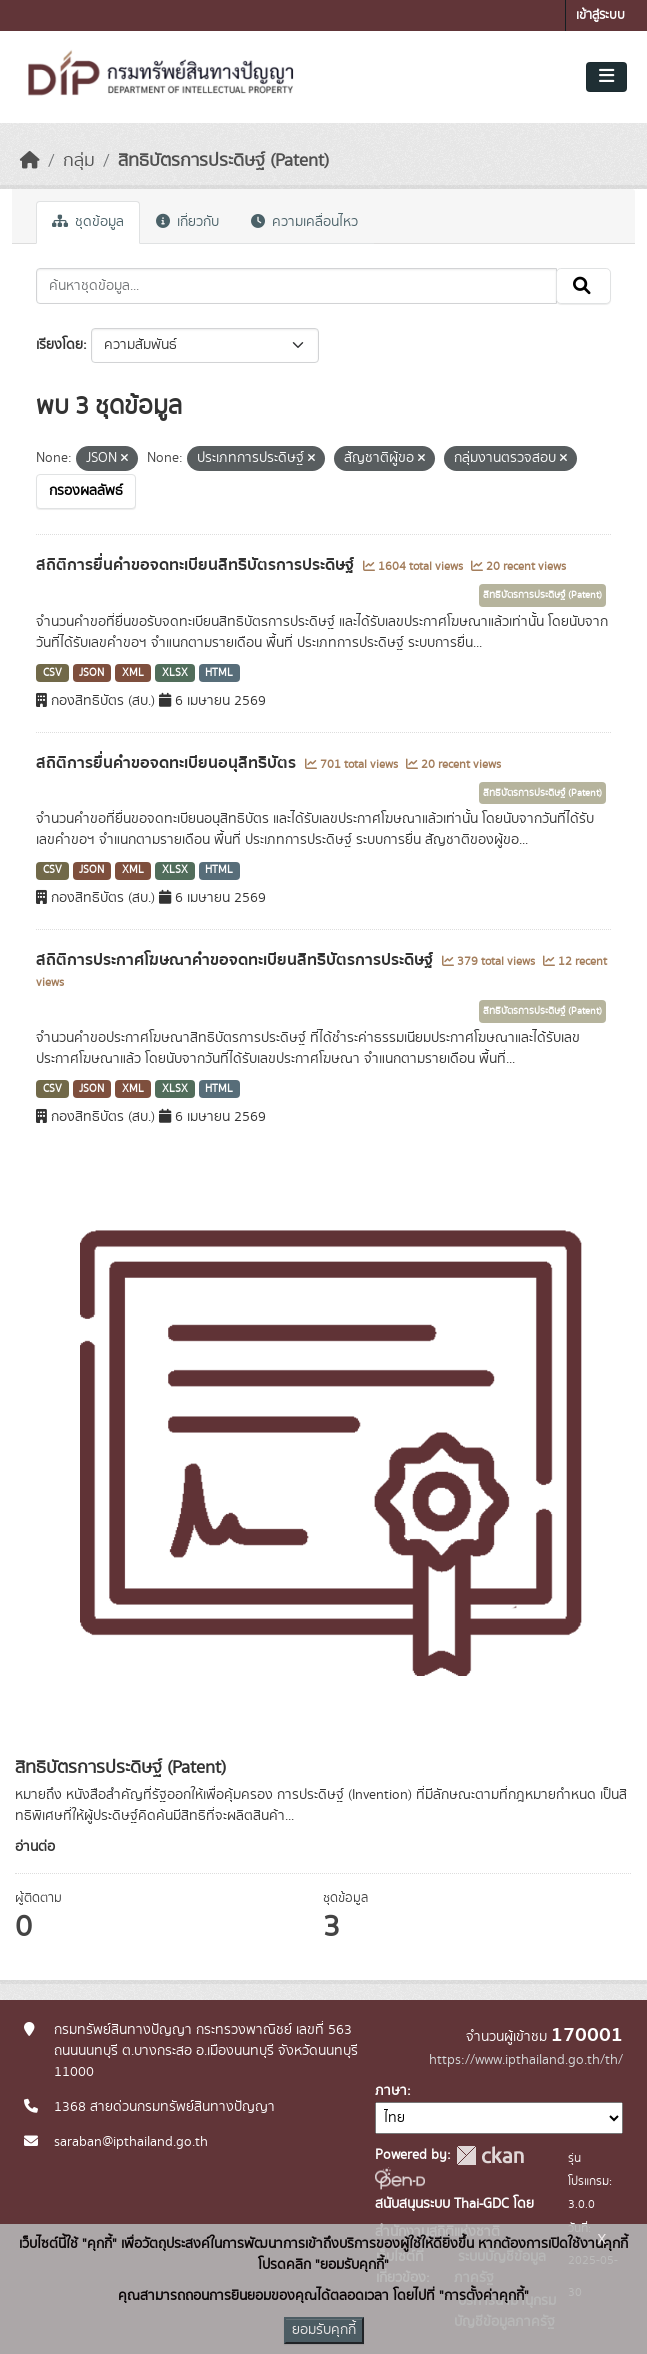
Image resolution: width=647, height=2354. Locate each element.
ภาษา (391, 2091)
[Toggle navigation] (606, 77)
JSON (91, 673)
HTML (219, 673)
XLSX (175, 673)
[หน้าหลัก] (30, 161)
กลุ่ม (79, 161)
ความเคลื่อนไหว (304, 222)
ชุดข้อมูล (88, 222)
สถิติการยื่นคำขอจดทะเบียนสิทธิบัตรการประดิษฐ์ (197, 565)
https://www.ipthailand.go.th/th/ (526, 2060)
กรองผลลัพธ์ (86, 491)
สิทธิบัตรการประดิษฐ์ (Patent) (223, 161)
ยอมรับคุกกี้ (324, 2330)
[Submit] (583, 286)
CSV (52, 673)
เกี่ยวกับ (187, 222)
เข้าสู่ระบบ (600, 15)
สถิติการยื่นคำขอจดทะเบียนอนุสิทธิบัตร (168, 763)
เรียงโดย (59, 345)
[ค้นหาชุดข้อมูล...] (296, 286)
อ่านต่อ (35, 1847)
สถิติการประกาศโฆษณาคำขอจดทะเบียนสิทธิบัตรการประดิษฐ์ (236, 960)
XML (133, 673)
